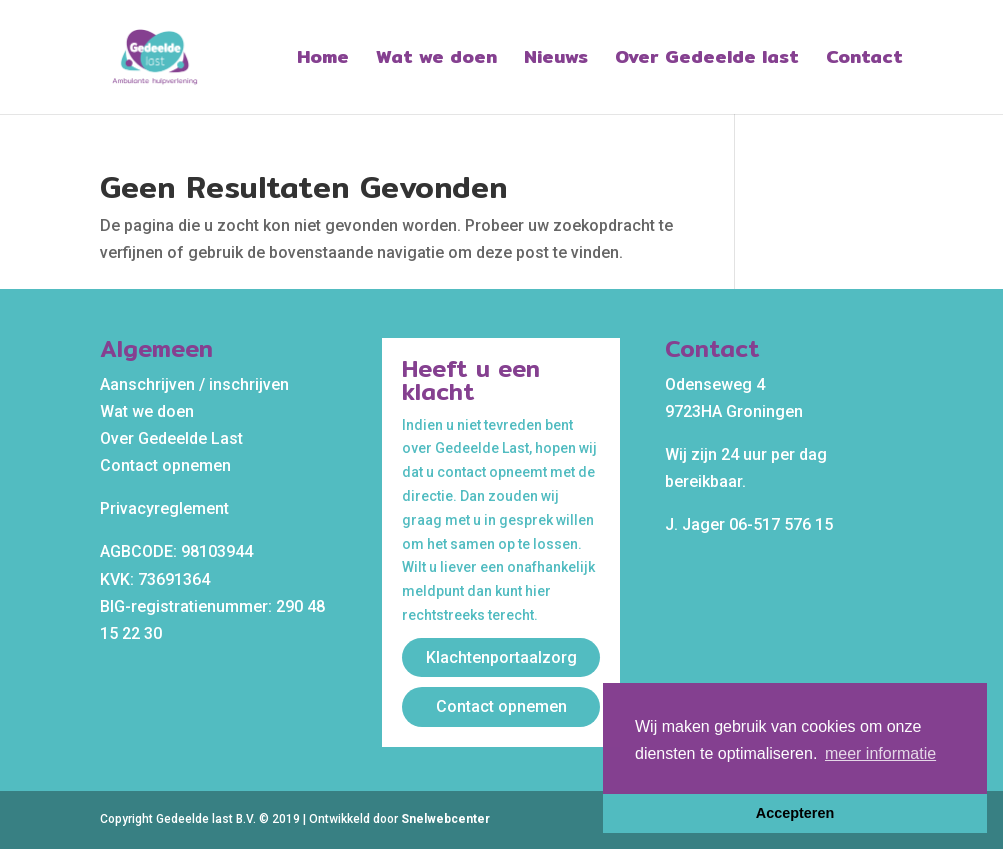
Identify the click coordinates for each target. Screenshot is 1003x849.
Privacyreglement (164, 508)
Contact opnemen (165, 465)
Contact (864, 60)
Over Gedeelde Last (171, 438)
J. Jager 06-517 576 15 (749, 524)
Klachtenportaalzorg (501, 657)
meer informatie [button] (880, 753)
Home (323, 60)
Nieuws (556, 60)
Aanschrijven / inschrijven (194, 384)
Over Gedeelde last (707, 60)
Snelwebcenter (445, 819)
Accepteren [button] (795, 813)
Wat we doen (436, 60)
